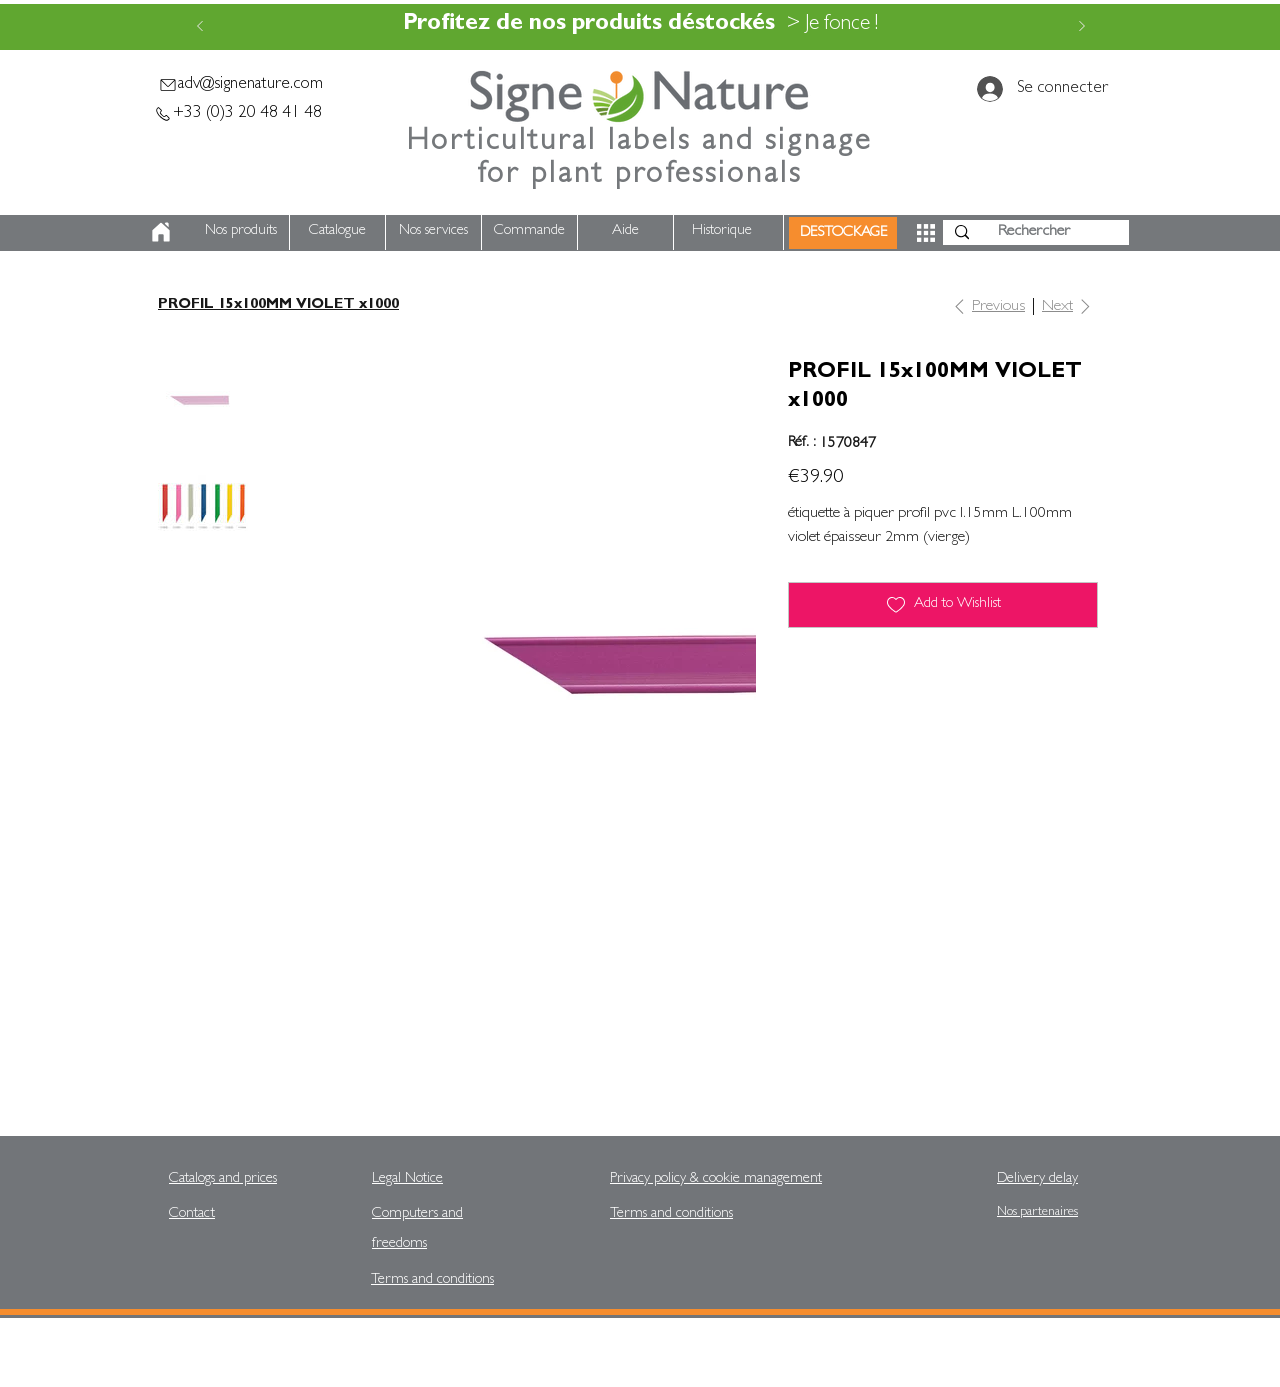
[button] (926, 233)
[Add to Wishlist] (943, 605)
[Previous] (200, 27)
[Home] (161, 231)
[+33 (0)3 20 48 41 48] (237, 113)
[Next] (1082, 27)
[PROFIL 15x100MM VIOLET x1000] (278, 305)
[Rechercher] (1034, 232)
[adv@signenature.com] (240, 84)
